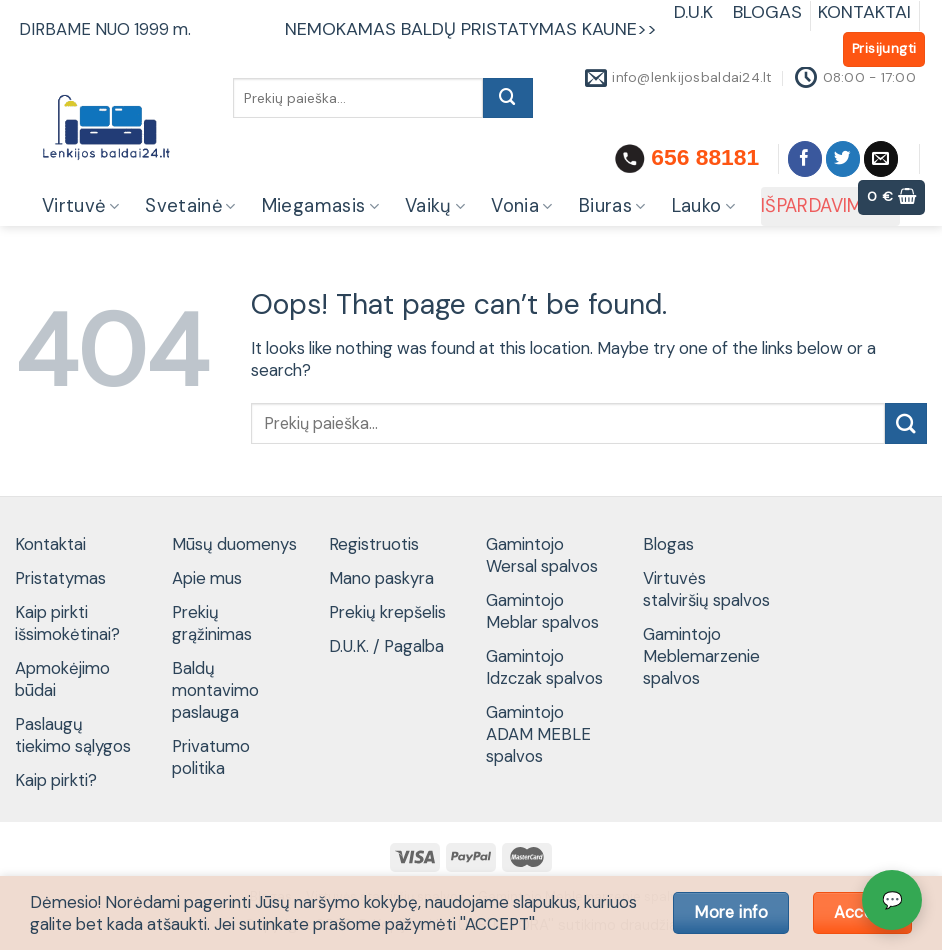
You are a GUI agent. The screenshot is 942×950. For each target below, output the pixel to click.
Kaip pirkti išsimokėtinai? (67, 623)
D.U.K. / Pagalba (386, 646)
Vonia (521, 206)
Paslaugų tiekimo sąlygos (73, 735)
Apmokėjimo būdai (62, 679)
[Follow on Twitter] (843, 158)
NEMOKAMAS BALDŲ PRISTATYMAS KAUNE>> (471, 29)
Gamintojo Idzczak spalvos (544, 667)
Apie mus (207, 578)
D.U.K (696, 12)
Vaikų (435, 206)
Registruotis (374, 544)
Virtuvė (80, 206)
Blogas (668, 544)
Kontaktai (50, 544)
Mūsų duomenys (234, 544)
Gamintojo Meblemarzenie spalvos (701, 656)
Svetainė (190, 206)
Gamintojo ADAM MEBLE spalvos (538, 734)
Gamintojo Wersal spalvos (542, 555)
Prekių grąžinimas (212, 623)
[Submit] (508, 98)
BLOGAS (767, 12)
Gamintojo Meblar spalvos (542, 611)
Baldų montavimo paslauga (215, 690)
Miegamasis (320, 206)
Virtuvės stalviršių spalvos (706, 589)
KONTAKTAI (864, 12)
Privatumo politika (211, 757)
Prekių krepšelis (387, 612)
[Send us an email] (881, 158)
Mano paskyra (381, 578)
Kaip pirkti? (56, 780)
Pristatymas (60, 578)
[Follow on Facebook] (805, 158)
